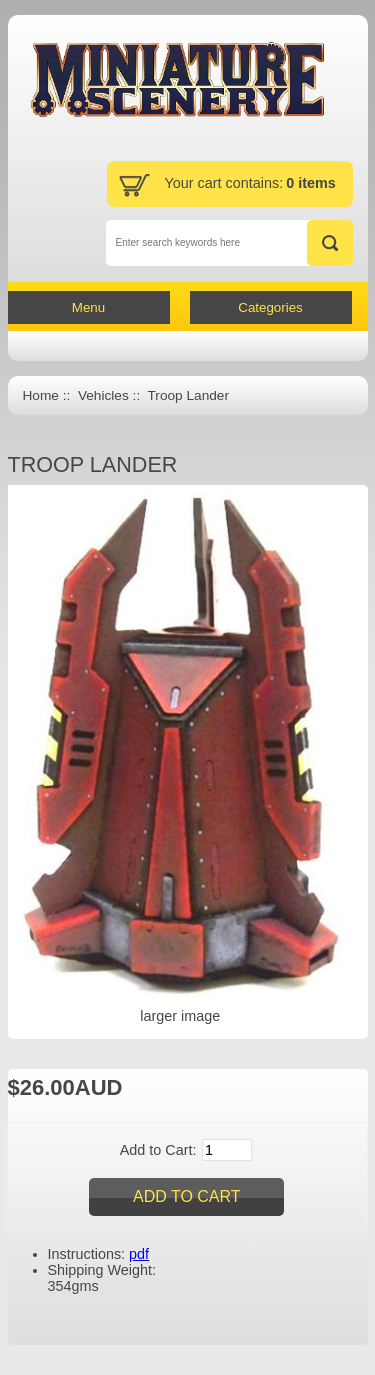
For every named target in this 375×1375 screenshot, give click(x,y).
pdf (139, 1254)
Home (41, 395)
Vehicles (103, 395)
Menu (88, 307)
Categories (270, 307)
